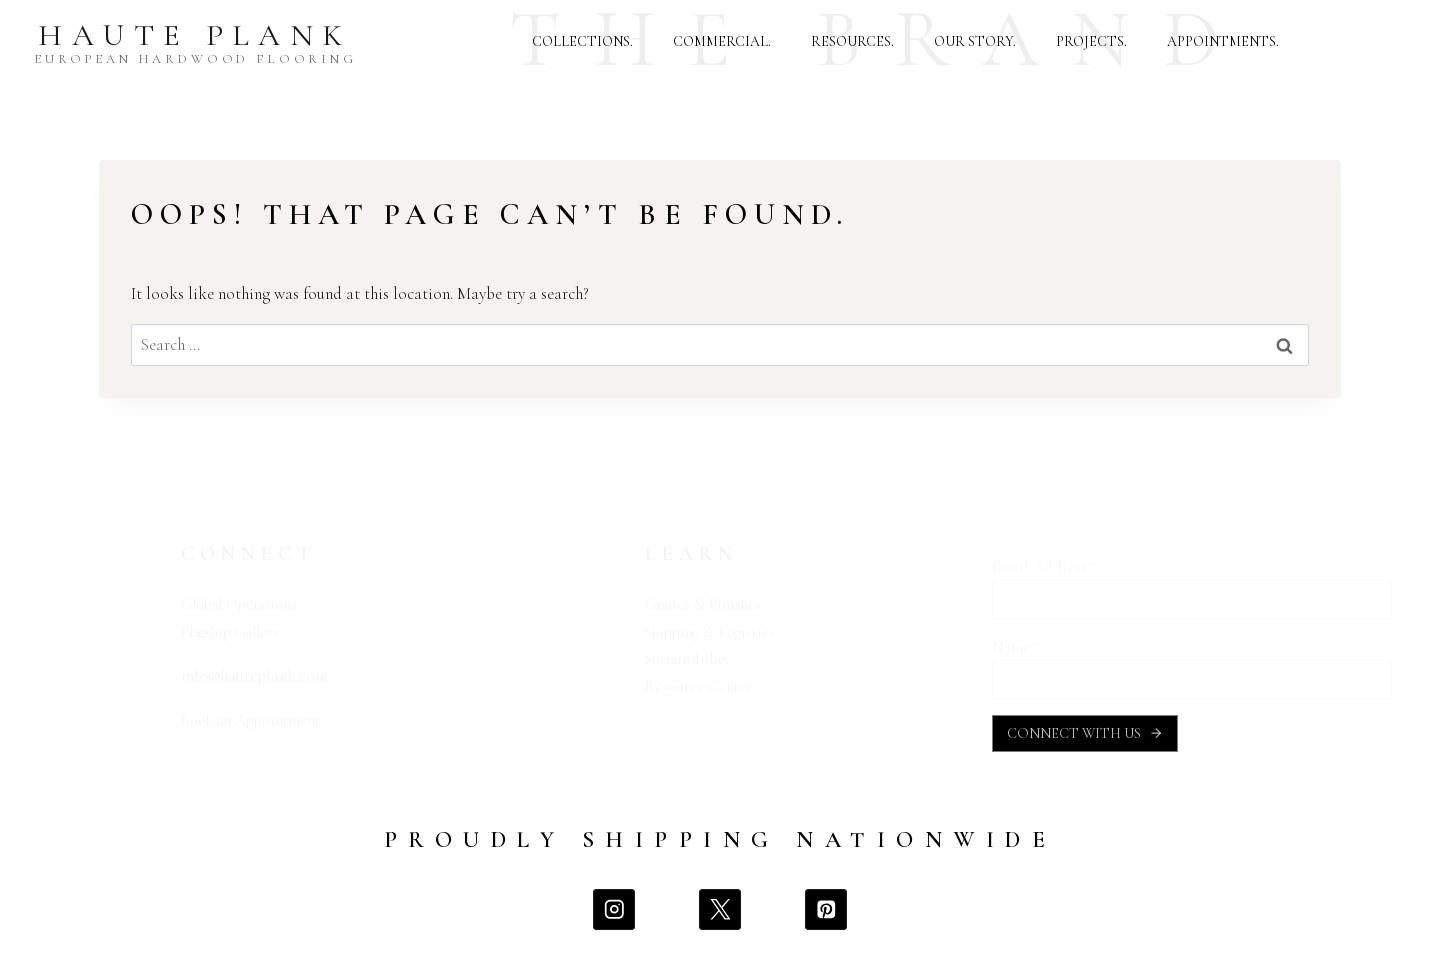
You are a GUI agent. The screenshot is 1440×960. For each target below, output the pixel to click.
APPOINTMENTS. (1223, 41)
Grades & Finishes (706, 603)
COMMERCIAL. (722, 41)
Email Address (1044, 566)
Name (1015, 647)
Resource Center (701, 685)
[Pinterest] (827, 918)
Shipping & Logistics (715, 631)
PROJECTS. (1091, 41)
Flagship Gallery (237, 631)
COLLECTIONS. (582, 41)
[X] (719, 918)
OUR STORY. (975, 41)
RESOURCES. (852, 41)
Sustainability (692, 658)
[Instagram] (611, 918)
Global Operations (246, 603)
